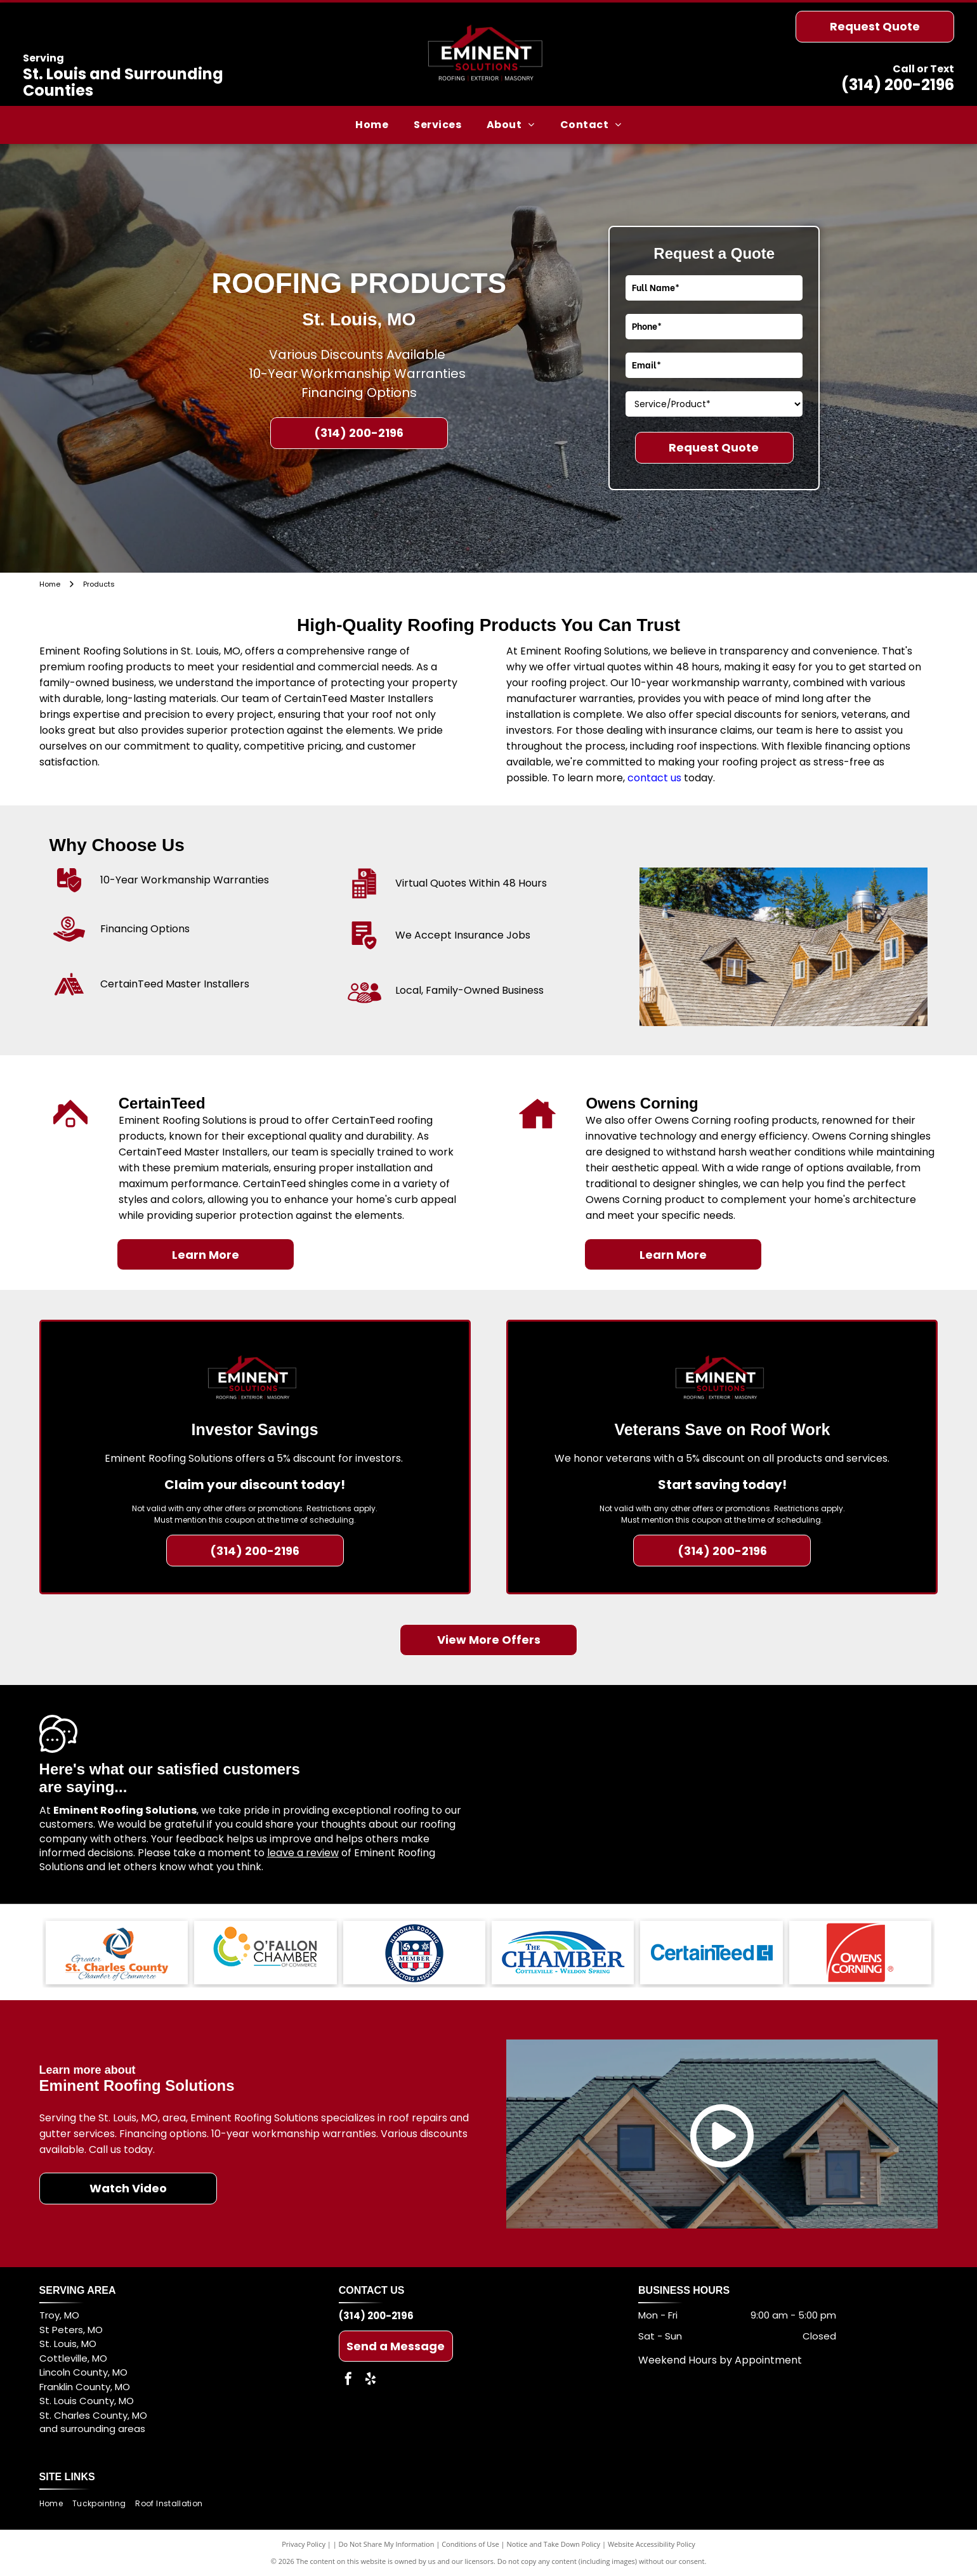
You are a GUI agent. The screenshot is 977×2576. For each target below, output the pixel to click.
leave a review (303, 1852)
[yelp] (370, 2380)
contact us (654, 778)
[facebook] (348, 2380)
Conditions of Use (470, 2544)
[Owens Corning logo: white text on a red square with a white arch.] (860, 1952)
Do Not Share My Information (387, 2544)
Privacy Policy (303, 2544)
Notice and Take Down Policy (554, 2544)
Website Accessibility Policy (651, 2544)
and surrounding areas (92, 2428)
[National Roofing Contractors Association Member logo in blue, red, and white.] (414, 1952)
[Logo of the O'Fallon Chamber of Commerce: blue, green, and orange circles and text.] (265, 1952)
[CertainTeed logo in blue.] (711, 1952)
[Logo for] (563, 1952)
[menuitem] (372, 125)
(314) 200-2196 (897, 84)
